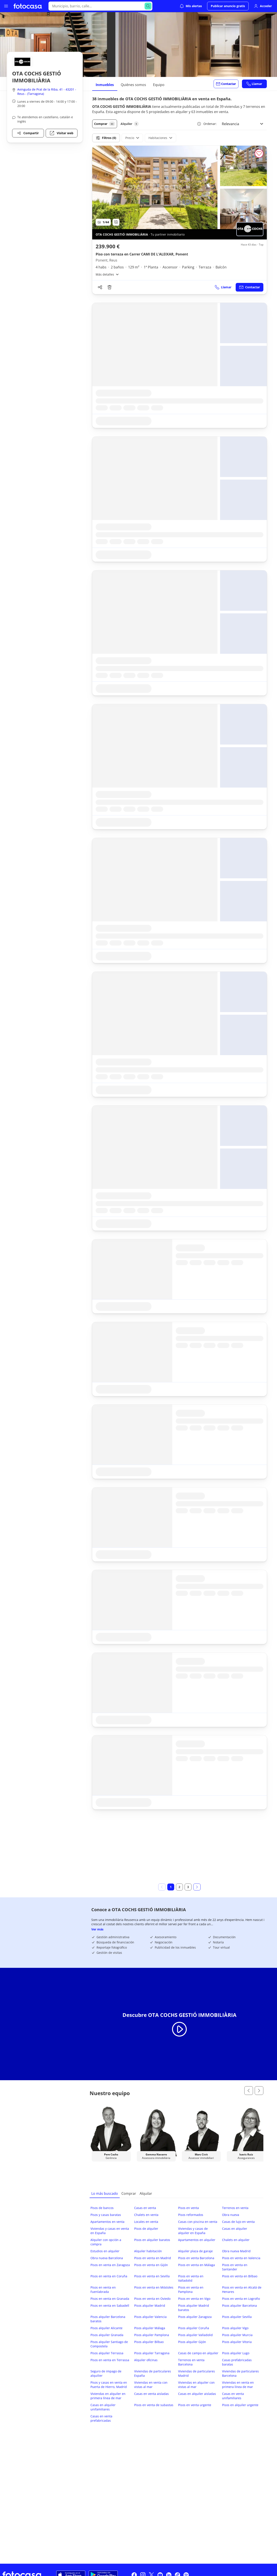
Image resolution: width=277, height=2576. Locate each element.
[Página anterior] (162, 1887)
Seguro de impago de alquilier (105, 2373)
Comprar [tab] (128, 2193)
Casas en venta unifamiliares (233, 2396)
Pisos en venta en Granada (109, 2299)
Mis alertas (191, 6)
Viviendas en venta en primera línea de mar (238, 2384)
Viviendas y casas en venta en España (109, 2231)
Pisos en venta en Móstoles (153, 2287)
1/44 (103, 222)
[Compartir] (100, 287)
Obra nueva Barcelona (106, 2258)
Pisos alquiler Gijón (192, 2342)
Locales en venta (146, 2222)
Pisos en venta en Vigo (194, 2299)
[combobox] (100, 6)
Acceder (263, 6)
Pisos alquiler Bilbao (149, 2342)
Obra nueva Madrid (236, 2251)
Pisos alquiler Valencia (150, 2317)
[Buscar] (148, 6)
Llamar (223, 287)
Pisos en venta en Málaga (196, 2265)
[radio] (104, 124)
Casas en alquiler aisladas (197, 2394)
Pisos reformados (190, 2215)
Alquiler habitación (148, 2251)
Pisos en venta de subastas (153, 2405)
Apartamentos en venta (107, 2222)
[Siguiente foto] (259, 2090)
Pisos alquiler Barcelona (239, 2305)
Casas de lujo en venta (238, 2222)
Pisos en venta (188, 2208)
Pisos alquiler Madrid (149, 2305)
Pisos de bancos (102, 2208)
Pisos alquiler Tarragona (151, 2353)
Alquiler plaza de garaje (195, 2251)
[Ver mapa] (116, 222)
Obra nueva (230, 2215)
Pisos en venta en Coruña (108, 2276)
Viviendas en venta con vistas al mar (150, 2384)
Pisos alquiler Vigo (235, 2328)
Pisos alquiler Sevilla (237, 2317)
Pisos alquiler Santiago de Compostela (109, 2344)
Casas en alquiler (234, 2229)
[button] (179, 2024)
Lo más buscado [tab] (104, 2193)
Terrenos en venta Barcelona (191, 2362)
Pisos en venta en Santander (234, 2267)
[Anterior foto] (248, 2090)
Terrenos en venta (235, 2208)
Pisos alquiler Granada (106, 2335)
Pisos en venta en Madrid (152, 2258)
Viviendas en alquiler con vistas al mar (196, 2384)
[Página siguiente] (197, 1887)
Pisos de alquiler (146, 2229)
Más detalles (107, 274)
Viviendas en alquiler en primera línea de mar (108, 2396)
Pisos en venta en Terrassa (109, 2360)
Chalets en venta (146, 2215)
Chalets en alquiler (236, 2240)
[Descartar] (109, 287)
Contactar (249, 287)
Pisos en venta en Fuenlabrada (103, 2289)
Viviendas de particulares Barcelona (240, 2373)
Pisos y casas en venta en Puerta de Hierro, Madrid (108, 2384)
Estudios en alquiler (104, 2251)
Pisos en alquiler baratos (152, 2240)
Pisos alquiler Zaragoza (195, 2317)
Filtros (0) (106, 138)
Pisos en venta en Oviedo (152, 2299)
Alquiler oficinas (146, 2360)
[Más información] (199, 123)
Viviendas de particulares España (152, 2373)
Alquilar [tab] (146, 2193)
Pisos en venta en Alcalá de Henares (241, 2289)
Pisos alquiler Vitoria (237, 2342)
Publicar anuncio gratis (228, 6)
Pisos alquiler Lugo (235, 2353)
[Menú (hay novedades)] (6, 6)
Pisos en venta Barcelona (196, 2258)
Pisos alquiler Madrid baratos (193, 2307)
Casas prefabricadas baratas (237, 2362)
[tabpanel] (176, 2314)
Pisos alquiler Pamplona (151, 2335)
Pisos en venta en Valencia (241, 2258)
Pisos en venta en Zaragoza (110, 2265)
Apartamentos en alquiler (196, 2240)
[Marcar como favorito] (259, 153)
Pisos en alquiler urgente (240, 2405)
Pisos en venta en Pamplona (190, 2289)
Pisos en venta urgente (194, 2405)
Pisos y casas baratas (105, 2215)
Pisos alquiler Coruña (193, 2328)
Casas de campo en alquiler (198, 2353)
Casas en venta (145, 2208)
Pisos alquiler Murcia (237, 2335)
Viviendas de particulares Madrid (196, 2373)
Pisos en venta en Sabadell (109, 2305)
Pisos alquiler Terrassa (106, 2353)
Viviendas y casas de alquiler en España (193, 2231)
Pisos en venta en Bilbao (239, 2276)
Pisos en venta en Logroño (241, 2299)
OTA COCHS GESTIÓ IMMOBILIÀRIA (122, 234)
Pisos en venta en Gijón (151, 2265)
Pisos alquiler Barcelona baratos (107, 2319)
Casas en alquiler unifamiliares (103, 2407)
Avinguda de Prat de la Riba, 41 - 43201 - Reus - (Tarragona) (46, 91)
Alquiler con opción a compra (105, 2242)
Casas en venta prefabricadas (101, 2418)
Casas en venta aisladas (151, 2394)
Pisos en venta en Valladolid (190, 2278)
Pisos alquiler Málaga (149, 2328)
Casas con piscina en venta (197, 2222)
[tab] (104, 86)
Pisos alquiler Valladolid (195, 2335)
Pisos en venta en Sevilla (152, 2276)
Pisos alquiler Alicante (106, 2328)
